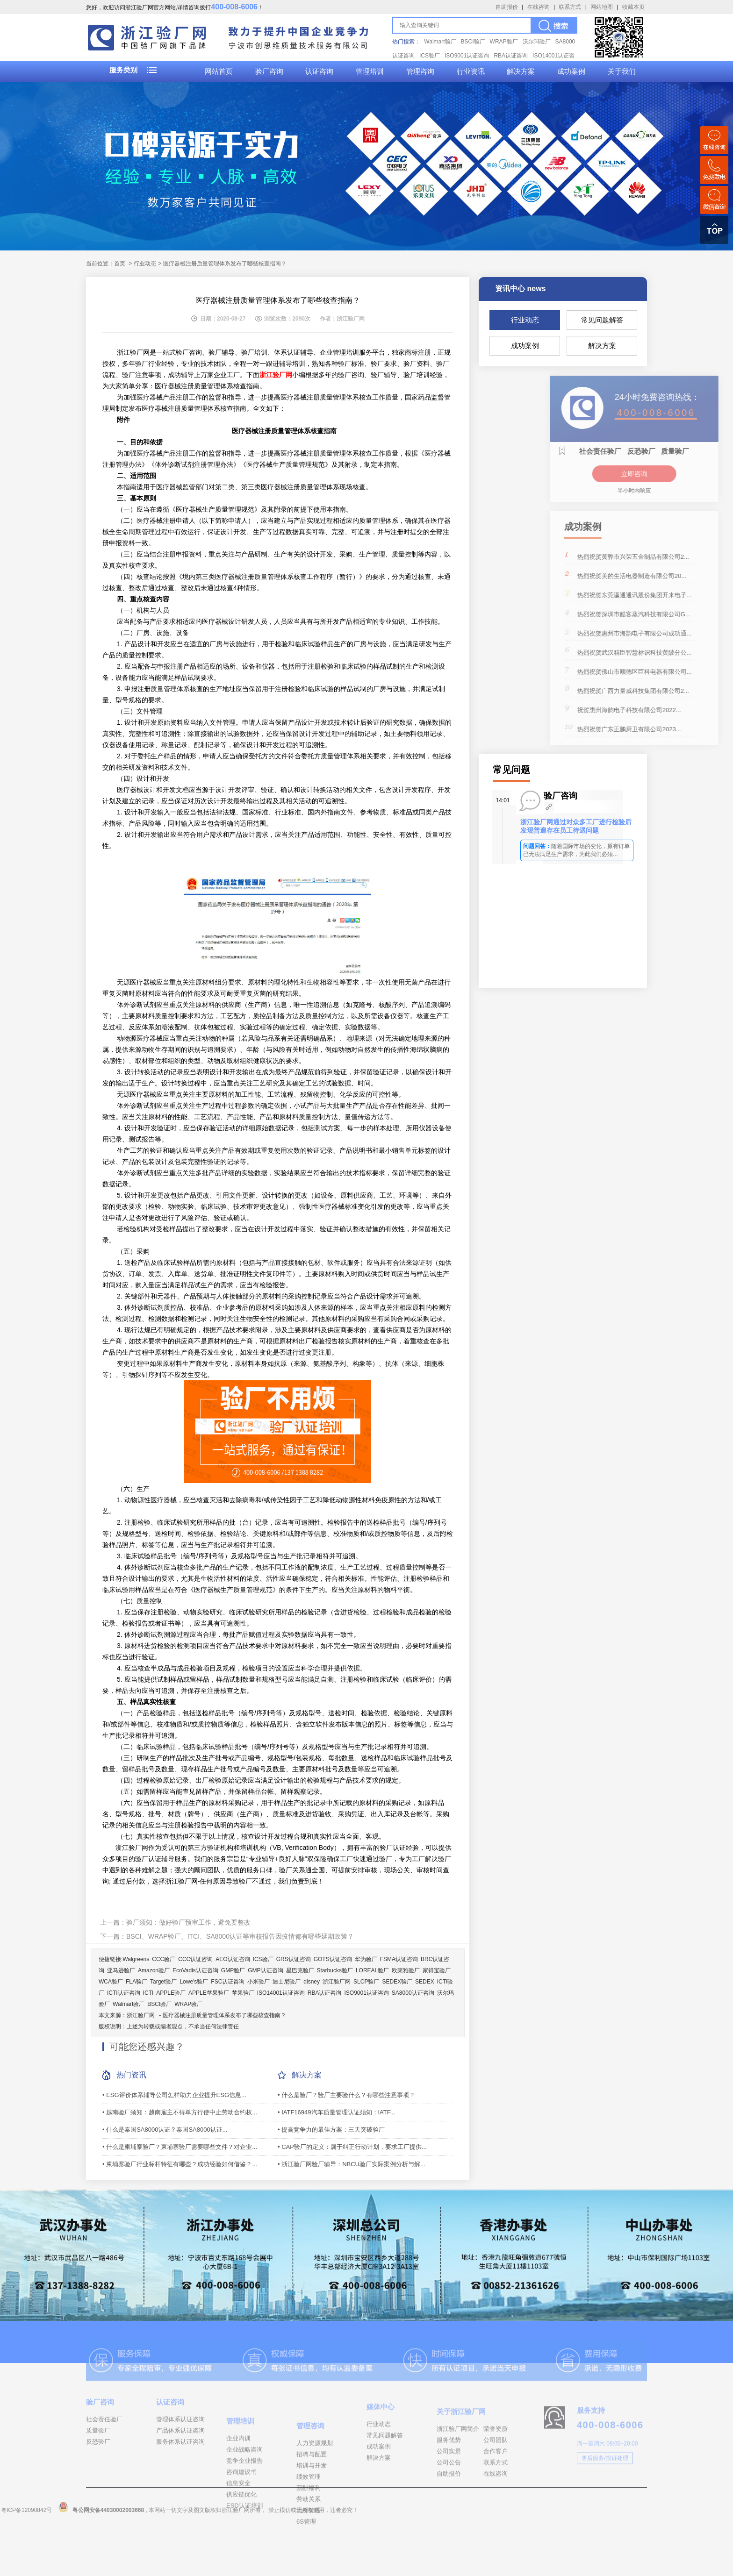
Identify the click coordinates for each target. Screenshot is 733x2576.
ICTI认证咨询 (123, 1993)
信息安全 (238, 2535)
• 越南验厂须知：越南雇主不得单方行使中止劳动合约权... (179, 2112)
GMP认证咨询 (265, 1970)
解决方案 (521, 71)
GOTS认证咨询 (333, 1959)
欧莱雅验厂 (406, 1970)
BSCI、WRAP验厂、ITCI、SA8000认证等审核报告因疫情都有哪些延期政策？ (240, 1936)
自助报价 (507, 7)
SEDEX (424, 1981)
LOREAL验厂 (372, 1970)
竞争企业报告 (244, 2513)
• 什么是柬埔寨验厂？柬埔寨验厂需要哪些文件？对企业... (179, 2146)
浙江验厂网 (337, 1981)
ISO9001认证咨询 (467, 55)
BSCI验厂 (473, 41)
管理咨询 (420, 71)
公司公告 (449, 2502)
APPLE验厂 (171, 1993)
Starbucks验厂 (335, 1970)
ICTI (148, 1993)
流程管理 (308, 2569)
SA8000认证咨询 (413, 1993)
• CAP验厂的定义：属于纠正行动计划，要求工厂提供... (352, 2146)
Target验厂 (163, 1981)
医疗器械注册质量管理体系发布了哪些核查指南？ (224, 2015)
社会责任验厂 (104, 2446)
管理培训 (370, 71)
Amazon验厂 (154, 1970)
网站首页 (219, 71)
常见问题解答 (602, 320)
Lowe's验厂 (194, 1981)
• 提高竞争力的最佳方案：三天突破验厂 (331, 2129)
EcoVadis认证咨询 (195, 1970)
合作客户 (495, 2491)
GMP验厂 (233, 1970)
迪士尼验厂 (287, 1981)
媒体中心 (380, 2440)
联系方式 (570, 7)
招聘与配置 (311, 2513)
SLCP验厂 (366, 1981)
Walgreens (135, 1959)
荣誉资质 (495, 2468)
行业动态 (525, 320)
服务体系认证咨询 (180, 2469)
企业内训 (238, 2490)
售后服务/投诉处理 (605, 2490)
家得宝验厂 (437, 1970)
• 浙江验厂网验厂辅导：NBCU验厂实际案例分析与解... (351, 2164)
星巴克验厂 (300, 1970)
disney (311, 1981)
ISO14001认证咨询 (281, 1993)
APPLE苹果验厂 (208, 1993)
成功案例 (571, 71)
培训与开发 (311, 2524)
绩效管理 (308, 2535)
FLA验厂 (136, 1981)
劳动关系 (308, 2558)
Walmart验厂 (440, 41)
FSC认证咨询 (227, 1981)
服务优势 (449, 2479)
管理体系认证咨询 (180, 2446)
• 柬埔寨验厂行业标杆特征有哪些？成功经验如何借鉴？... (179, 2164)
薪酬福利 (308, 2546)
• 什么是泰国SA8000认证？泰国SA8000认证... (165, 2129)
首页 (119, 263)
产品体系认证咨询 (180, 2458)
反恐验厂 (98, 2469)
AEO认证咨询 (233, 1959)
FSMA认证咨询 (399, 1959)
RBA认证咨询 (511, 55)
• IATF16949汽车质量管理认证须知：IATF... (336, 2112)
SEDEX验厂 (397, 1981)
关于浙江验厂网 (461, 2451)
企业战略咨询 (244, 2501)
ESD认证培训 (244, 2558)
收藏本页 (633, 7)
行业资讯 (471, 71)
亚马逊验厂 (121, 1970)
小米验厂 (258, 1981)
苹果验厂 (243, 1993)
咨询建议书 (241, 2524)
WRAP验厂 (504, 41)
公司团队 (495, 2479)
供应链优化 (241, 2546)
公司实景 (449, 2491)
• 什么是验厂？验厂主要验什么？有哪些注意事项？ (346, 2094)
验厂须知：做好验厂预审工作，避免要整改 (188, 1922)
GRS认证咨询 (293, 1959)
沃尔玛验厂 (537, 41)
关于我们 (622, 71)
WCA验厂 (111, 1981)
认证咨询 (319, 71)
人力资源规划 (314, 2501)
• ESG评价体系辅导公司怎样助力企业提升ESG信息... (174, 2094)
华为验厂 (366, 1959)
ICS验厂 (429, 55)
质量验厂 (98, 2458)
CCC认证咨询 (195, 1959)
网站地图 (601, 7)
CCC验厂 (163, 1959)
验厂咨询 (269, 71)
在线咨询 (538, 7)
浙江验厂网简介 (458, 2468)
